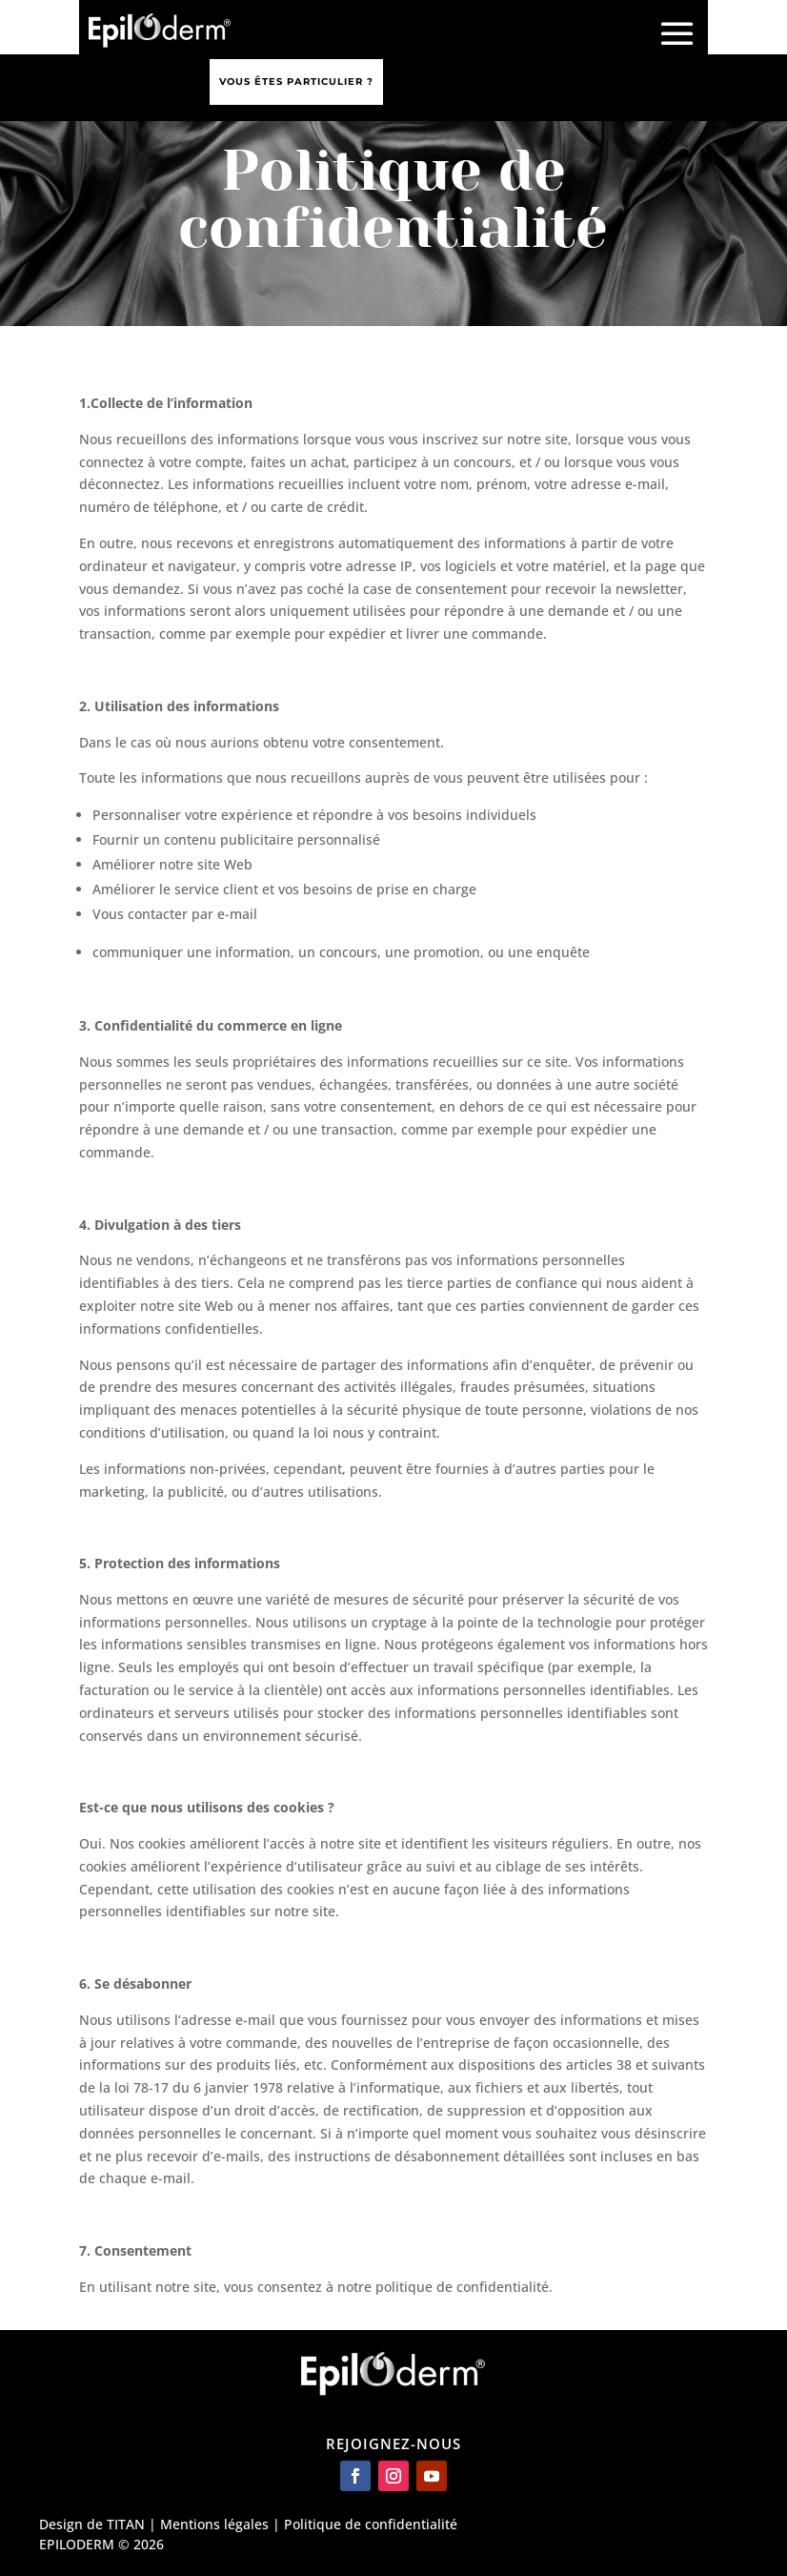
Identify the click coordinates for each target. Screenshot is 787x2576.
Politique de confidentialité (370, 2524)
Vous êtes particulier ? (296, 81)
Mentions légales (214, 2524)
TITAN (126, 2524)
